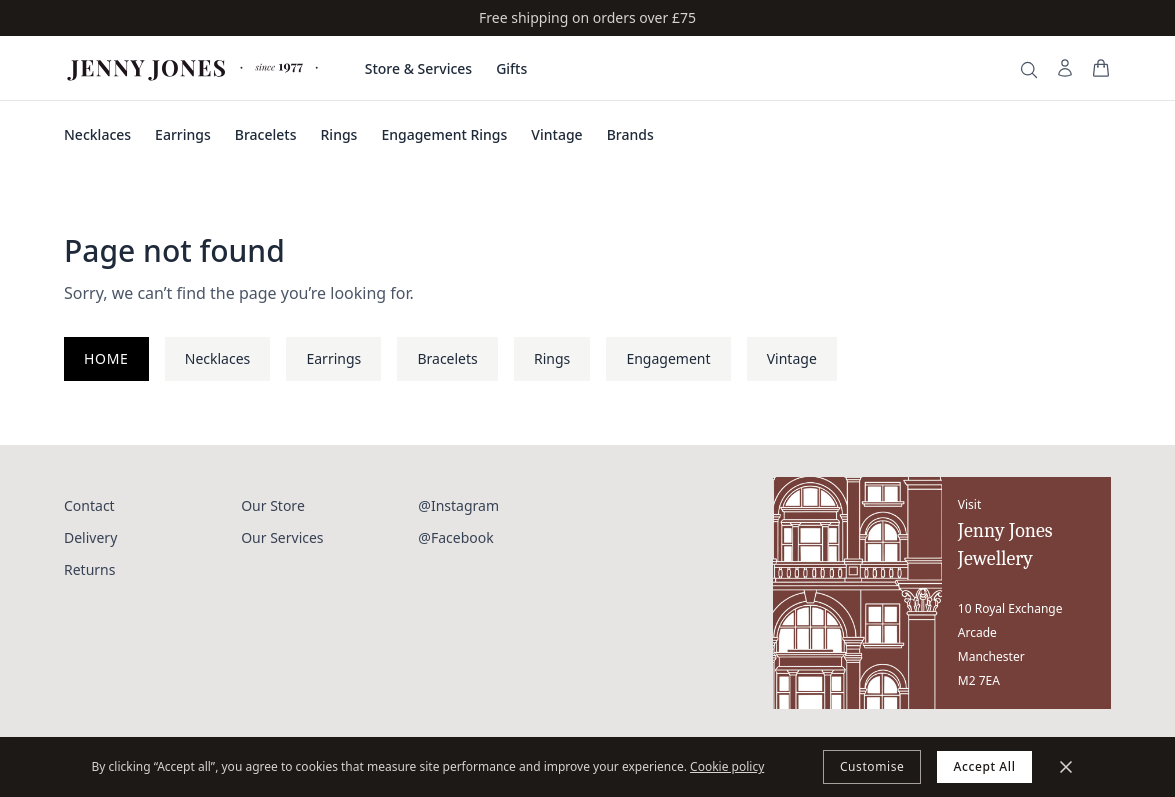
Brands (630, 134)
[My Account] (1065, 68)
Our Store (273, 505)
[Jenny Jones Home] (194, 68)
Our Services (282, 537)
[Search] (1029, 70)
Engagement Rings (444, 134)
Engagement (668, 358)
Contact (89, 505)
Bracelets (266, 134)
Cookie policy (727, 766)
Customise (872, 766)
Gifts (511, 68)
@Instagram (458, 505)
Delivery (90, 537)
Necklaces (97, 134)
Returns (89, 569)
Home (106, 358)
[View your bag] (1101, 68)
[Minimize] (1066, 767)
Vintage (556, 134)
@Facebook (455, 537)
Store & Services (418, 68)
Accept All (984, 766)
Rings (339, 134)
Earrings (183, 134)
